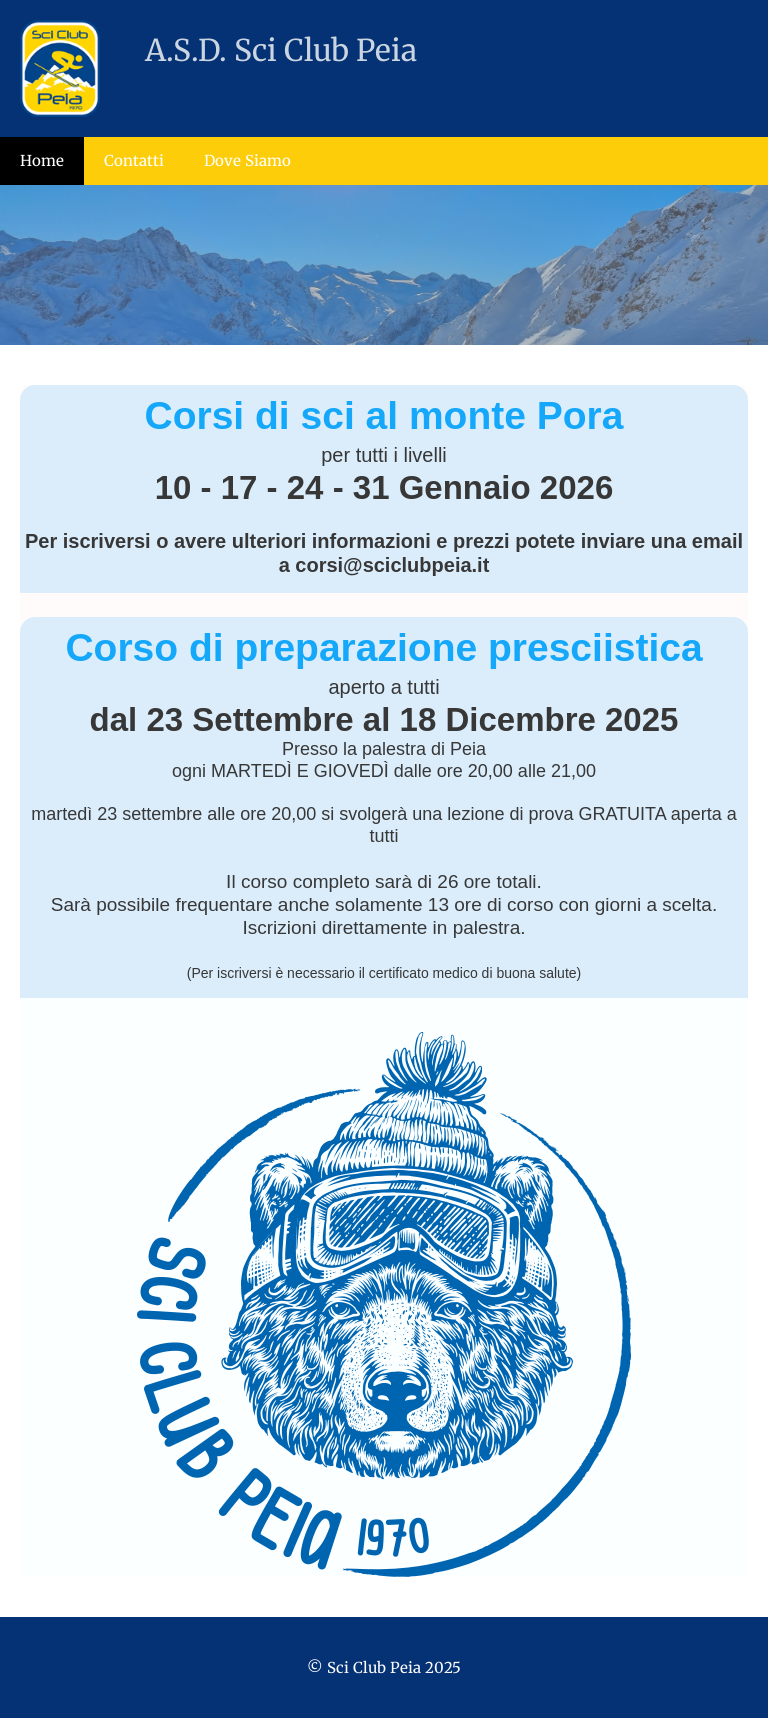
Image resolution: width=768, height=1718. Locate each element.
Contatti (134, 160)
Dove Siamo (247, 160)
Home (42, 160)
